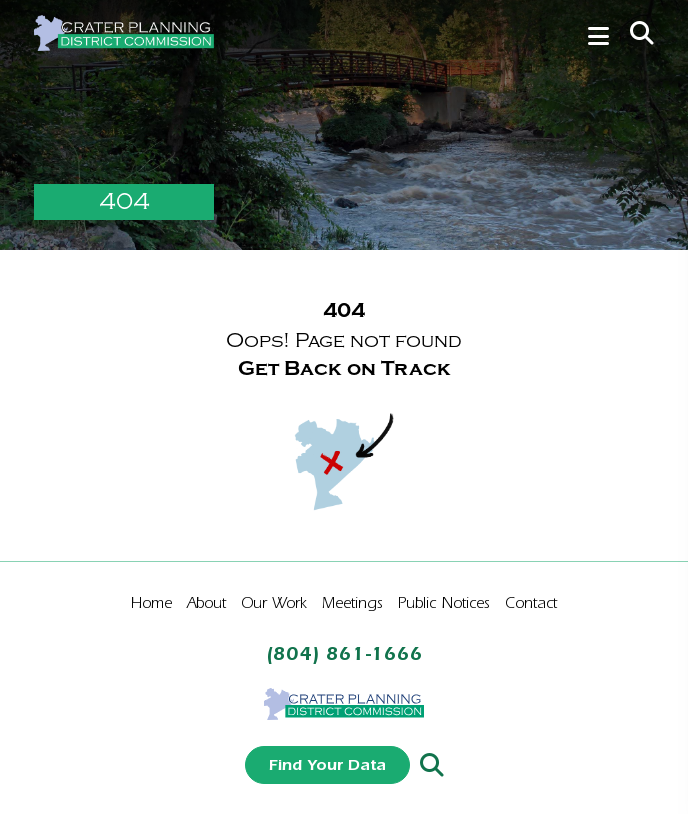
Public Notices (444, 603)
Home (151, 603)
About (206, 603)
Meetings (352, 603)
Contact (531, 603)
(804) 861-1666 (344, 653)
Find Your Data (327, 764)
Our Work (274, 603)
